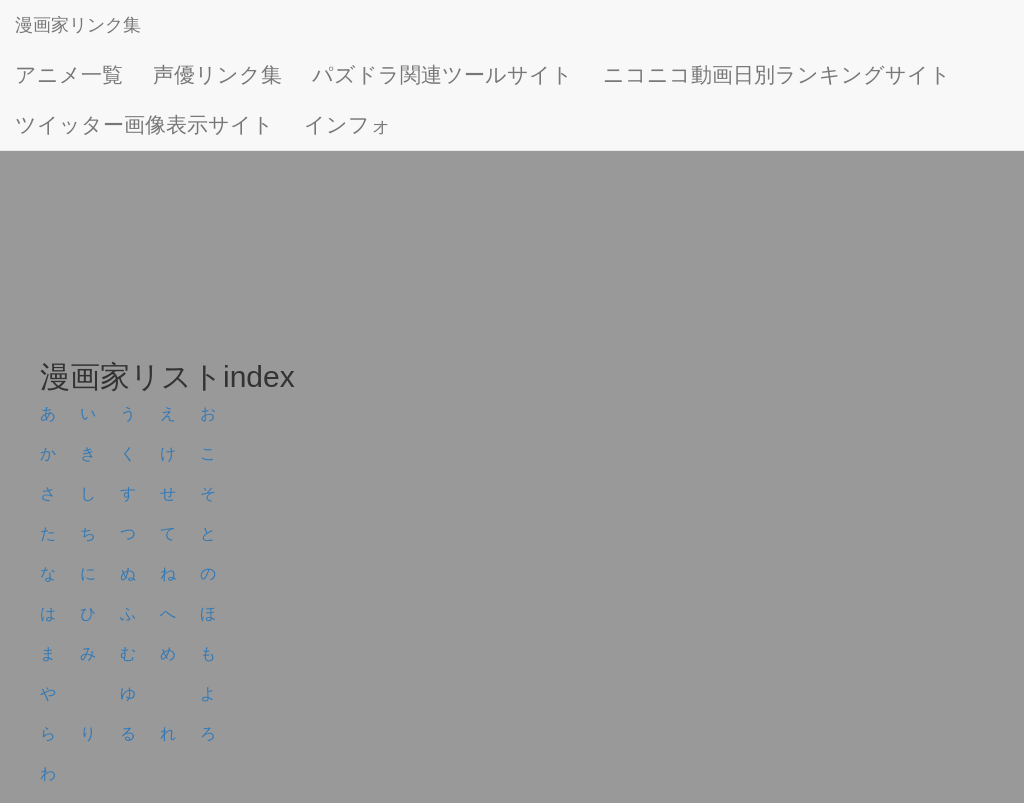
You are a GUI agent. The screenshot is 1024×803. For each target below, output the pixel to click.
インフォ (348, 124)
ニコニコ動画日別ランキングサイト (777, 74)
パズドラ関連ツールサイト (442, 74)
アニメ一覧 (69, 74)
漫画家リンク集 (78, 25)
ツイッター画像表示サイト (144, 124)
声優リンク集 (217, 74)
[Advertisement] (512, 200)
